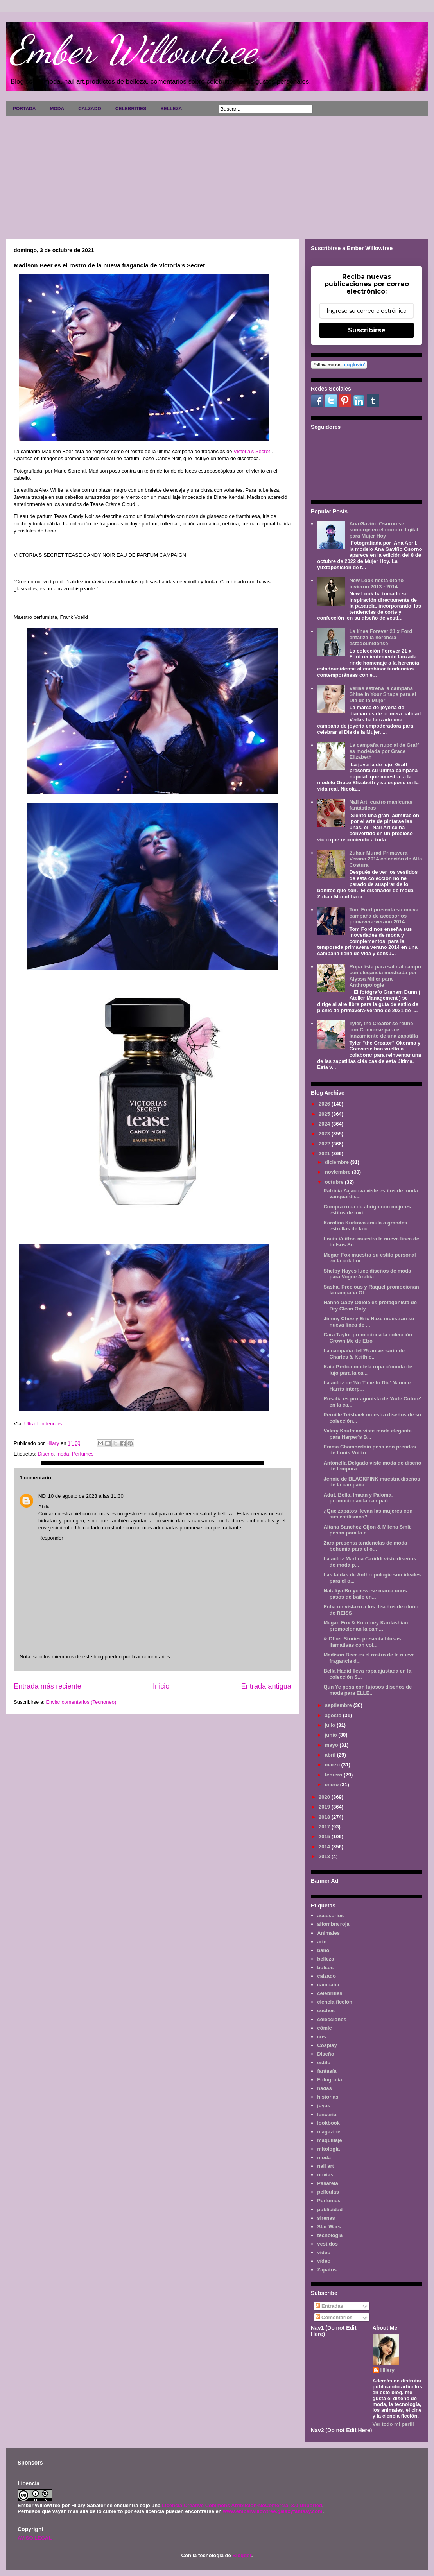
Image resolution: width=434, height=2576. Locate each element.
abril (331, 1755)
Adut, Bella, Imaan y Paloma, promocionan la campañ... (358, 1498)
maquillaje (329, 2140)
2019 (325, 1807)
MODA (57, 108)
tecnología (330, 2235)
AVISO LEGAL (35, 2538)
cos (321, 2037)
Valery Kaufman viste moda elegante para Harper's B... (367, 1434)
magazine (328, 2132)
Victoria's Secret (251, 451)
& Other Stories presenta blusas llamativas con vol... (362, 1642)
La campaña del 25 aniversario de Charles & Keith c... (363, 1354)
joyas (323, 2105)
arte (321, 1942)
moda (62, 1454)
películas (328, 2192)
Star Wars (329, 2227)
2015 (325, 1836)
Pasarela (327, 2183)
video (323, 2252)
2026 (325, 1104)
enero (332, 1784)
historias (327, 2097)
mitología (328, 2149)
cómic (324, 2028)
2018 (325, 1817)
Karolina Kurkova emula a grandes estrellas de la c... (365, 1226)
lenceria (326, 2114)
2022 (325, 1144)
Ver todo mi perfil (393, 2424)
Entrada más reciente (47, 1686)
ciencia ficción (334, 2002)
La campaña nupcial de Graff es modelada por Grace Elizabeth (384, 751)
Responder (50, 1538)
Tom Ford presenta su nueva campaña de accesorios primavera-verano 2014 (383, 916)
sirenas (326, 2218)
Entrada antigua (266, 1686)
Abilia (44, 1506)
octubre (335, 1182)
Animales (328, 1933)
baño (323, 1950)
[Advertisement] (217, 174)
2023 (325, 1134)
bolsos (325, 1967)
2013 (325, 1856)
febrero (334, 1775)
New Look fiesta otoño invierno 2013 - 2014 (376, 583)
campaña (328, 1985)
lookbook (328, 2123)
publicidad (330, 2209)
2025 (325, 1114)
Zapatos (327, 2270)
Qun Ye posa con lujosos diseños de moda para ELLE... (367, 1690)
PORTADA (24, 108)
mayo (332, 1745)
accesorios (330, 1915)
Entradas (329, 2306)
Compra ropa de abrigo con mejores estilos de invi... (367, 1210)
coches (326, 2010)
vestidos (327, 2244)
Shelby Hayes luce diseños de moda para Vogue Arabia (367, 1274)
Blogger (241, 2555)
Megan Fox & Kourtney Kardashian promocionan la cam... (365, 1626)
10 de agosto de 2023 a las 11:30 (86, 1496)
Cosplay (327, 2045)
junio (332, 1735)
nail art (325, 2166)
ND (42, 1496)
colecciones (331, 2019)
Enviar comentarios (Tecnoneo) (81, 1702)
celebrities (329, 1993)
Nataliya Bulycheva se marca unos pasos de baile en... (365, 1594)
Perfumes (83, 1454)
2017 (325, 1827)
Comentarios (334, 2317)
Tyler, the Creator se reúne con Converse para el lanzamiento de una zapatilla (383, 1029)
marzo (333, 1765)
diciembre (337, 1162)
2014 (325, 1847)
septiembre (339, 1705)
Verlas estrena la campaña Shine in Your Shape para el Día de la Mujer (382, 694)
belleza (325, 1959)
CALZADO (89, 108)
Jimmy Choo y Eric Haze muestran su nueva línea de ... (368, 1322)
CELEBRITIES (130, 108)
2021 (325, 1153)
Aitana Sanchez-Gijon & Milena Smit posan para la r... (366, 1530)
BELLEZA (171, 108)
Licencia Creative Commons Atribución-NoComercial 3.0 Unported (242, 2505)
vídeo (323, 2261)
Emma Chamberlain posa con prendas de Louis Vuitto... (369, 1450)
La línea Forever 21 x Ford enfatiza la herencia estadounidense (380, 637)
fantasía (326, 2071)
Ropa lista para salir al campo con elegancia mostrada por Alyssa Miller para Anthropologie (385, 976)
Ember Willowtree (133, 49)
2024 (325, 1124)
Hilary (387, 2370)
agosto (334, 1715)
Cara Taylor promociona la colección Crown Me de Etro (367, 1338)
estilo (323, 2062)
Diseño (45, 1454)
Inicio (161, 1686)
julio (331, 1725)
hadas (324, 2088)
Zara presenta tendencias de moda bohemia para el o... (365, 1546)
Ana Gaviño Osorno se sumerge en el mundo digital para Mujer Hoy (383, 530)
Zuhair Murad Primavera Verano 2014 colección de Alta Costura (385, 859)
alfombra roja (333, 1924)
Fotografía (329, 2080)
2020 (325, 1797)
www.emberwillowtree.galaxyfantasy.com (272, 2511)
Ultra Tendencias (43, 1424)
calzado (326, 1976)
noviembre (338, 1172)
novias (325, 2175)
